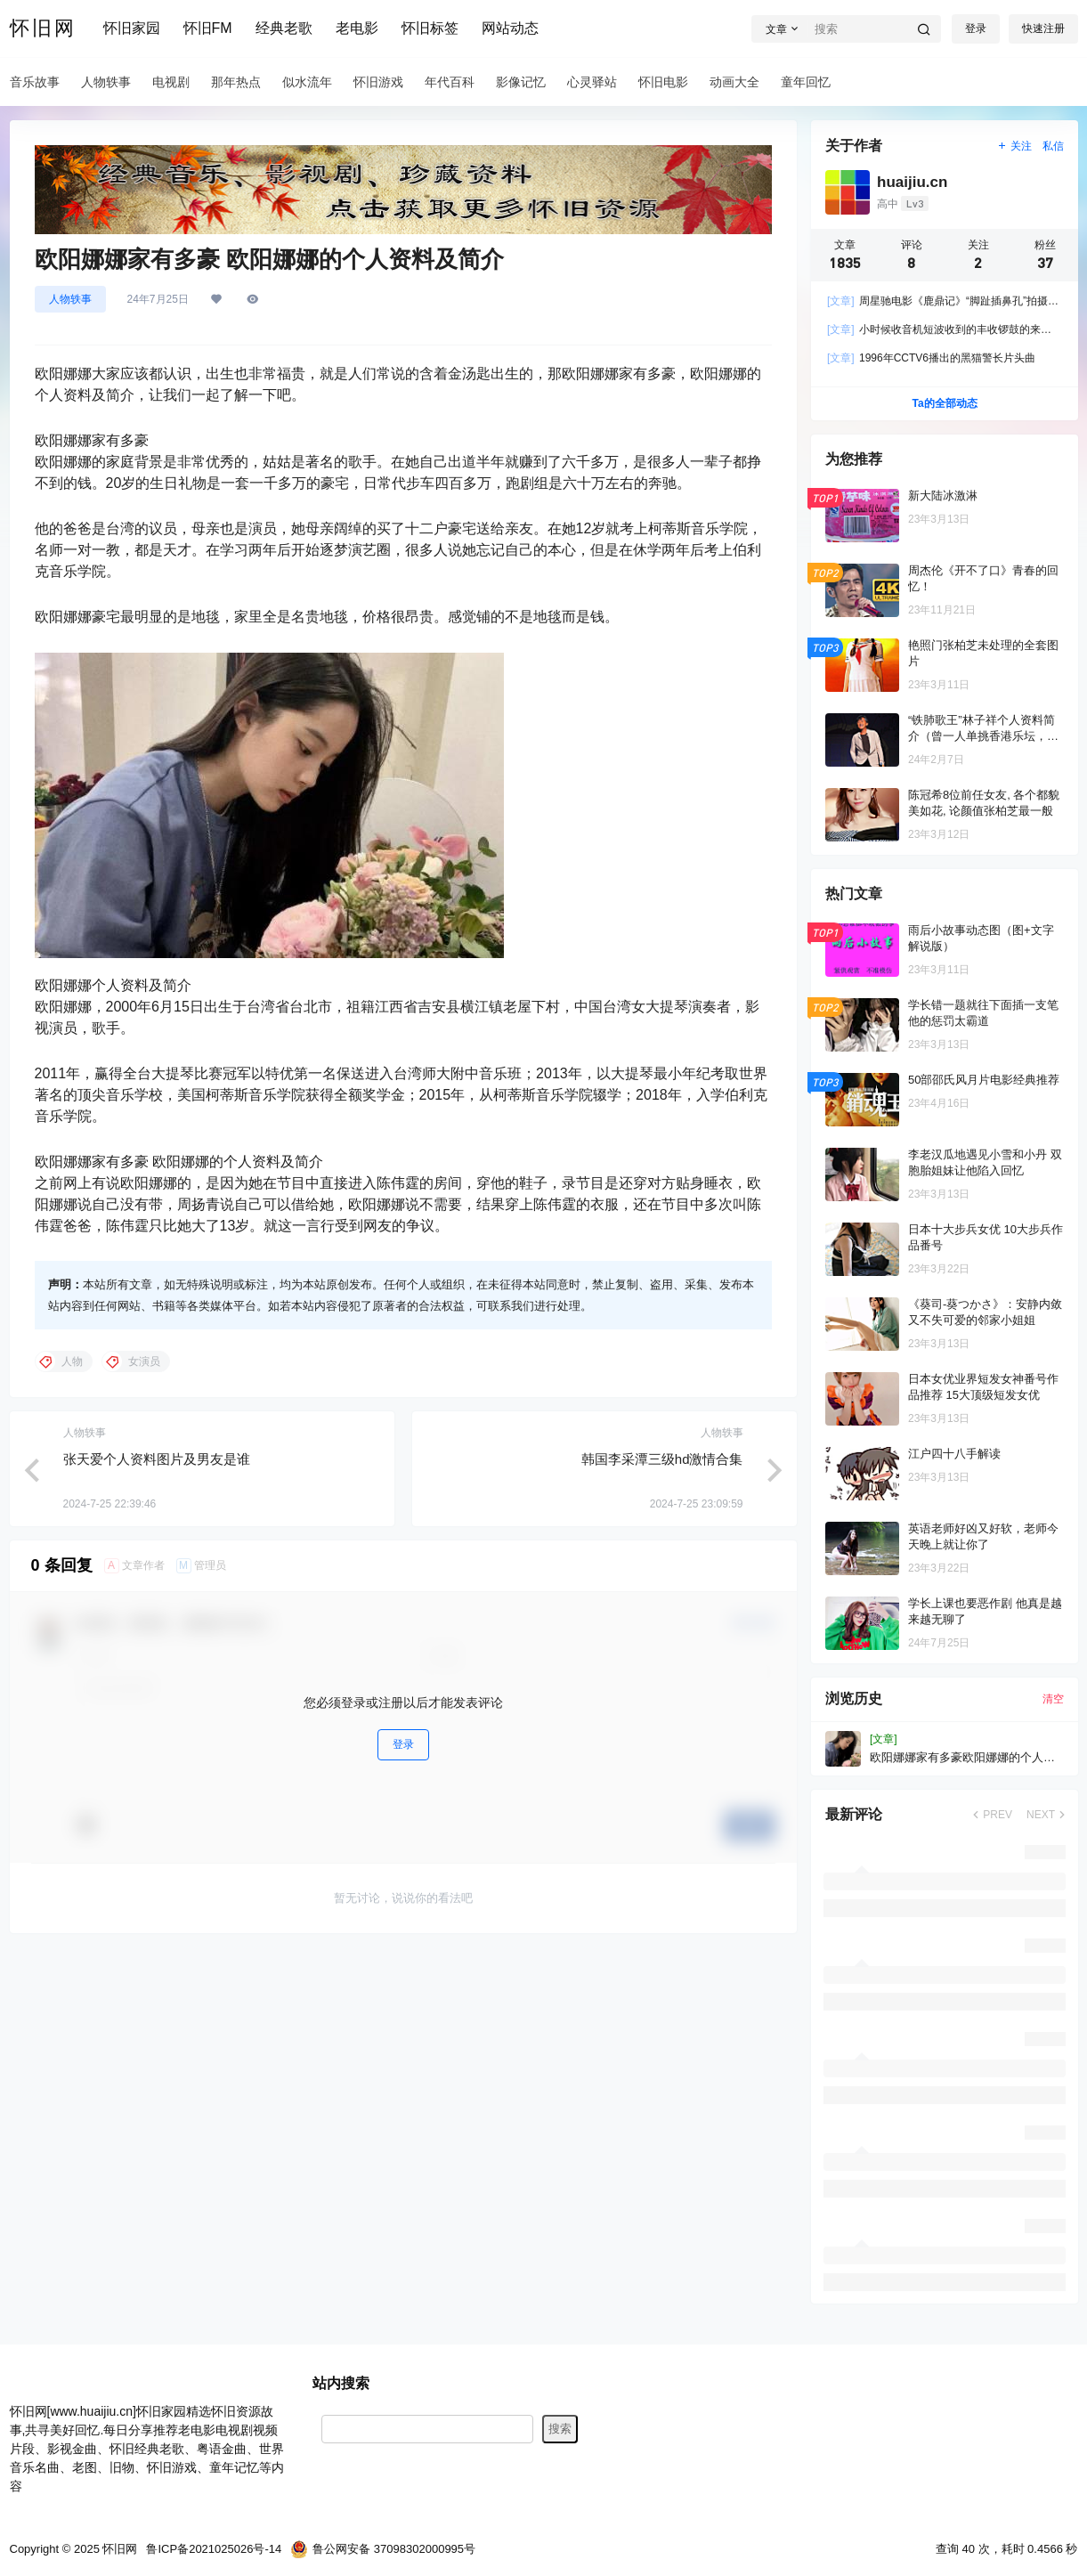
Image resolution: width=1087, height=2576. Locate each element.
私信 (1053, 146)
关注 (1013, 146)
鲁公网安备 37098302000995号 (382, 2549)
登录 (975, 28)
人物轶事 (70, 299)
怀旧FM (207, 28)
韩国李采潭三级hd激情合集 (662, 1459)
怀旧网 (119, 2549)
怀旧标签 (430, 28)
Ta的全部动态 (944, 403)
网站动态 (510, 28)
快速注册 (1043, 28)
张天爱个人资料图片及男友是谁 (156, 1459)
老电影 (357, 28)
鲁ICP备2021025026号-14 (213, 2549)
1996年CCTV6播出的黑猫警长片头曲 (931, 358)
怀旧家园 (131, 28)
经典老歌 (284, 28)
